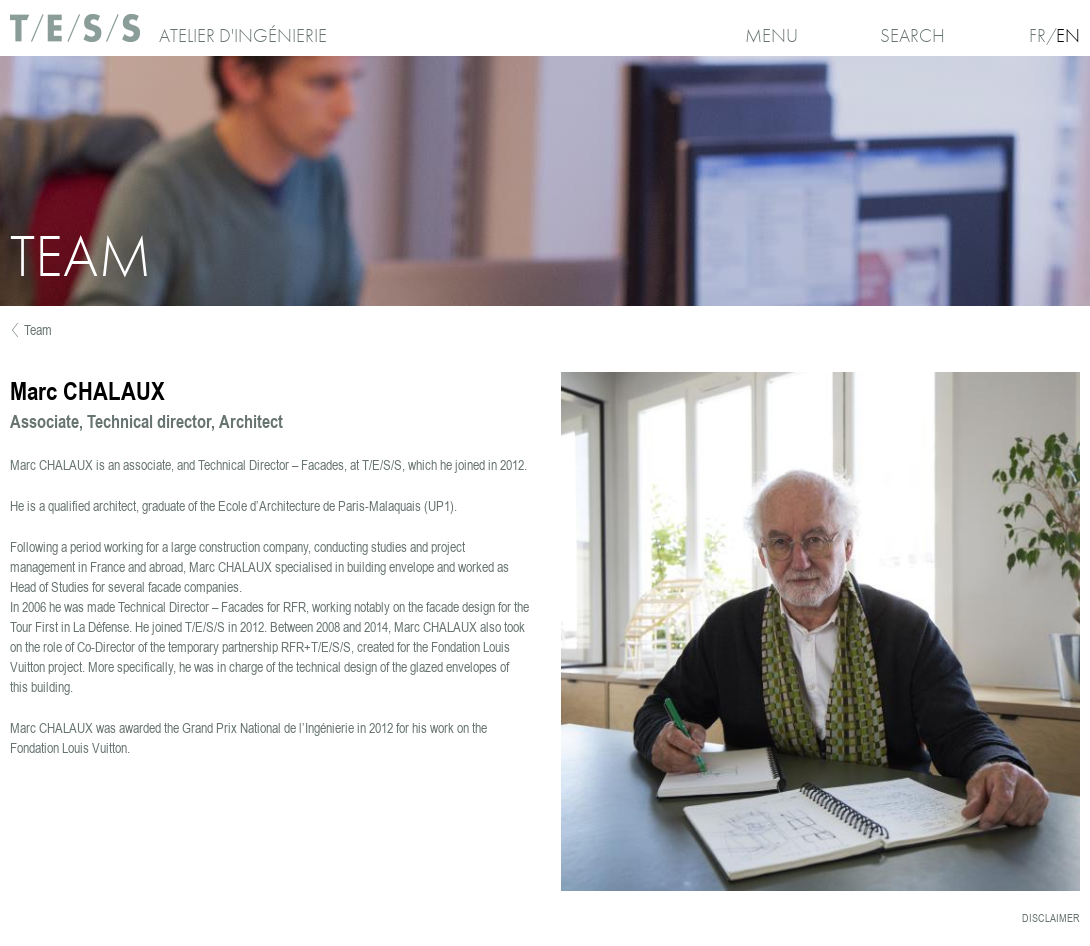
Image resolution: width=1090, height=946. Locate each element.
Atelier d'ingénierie (243, 35)
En (1068, 35)
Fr (1037, 35)
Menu (771, 35)
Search (912, 35)
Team (38, 330)
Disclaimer (1051, 918)
